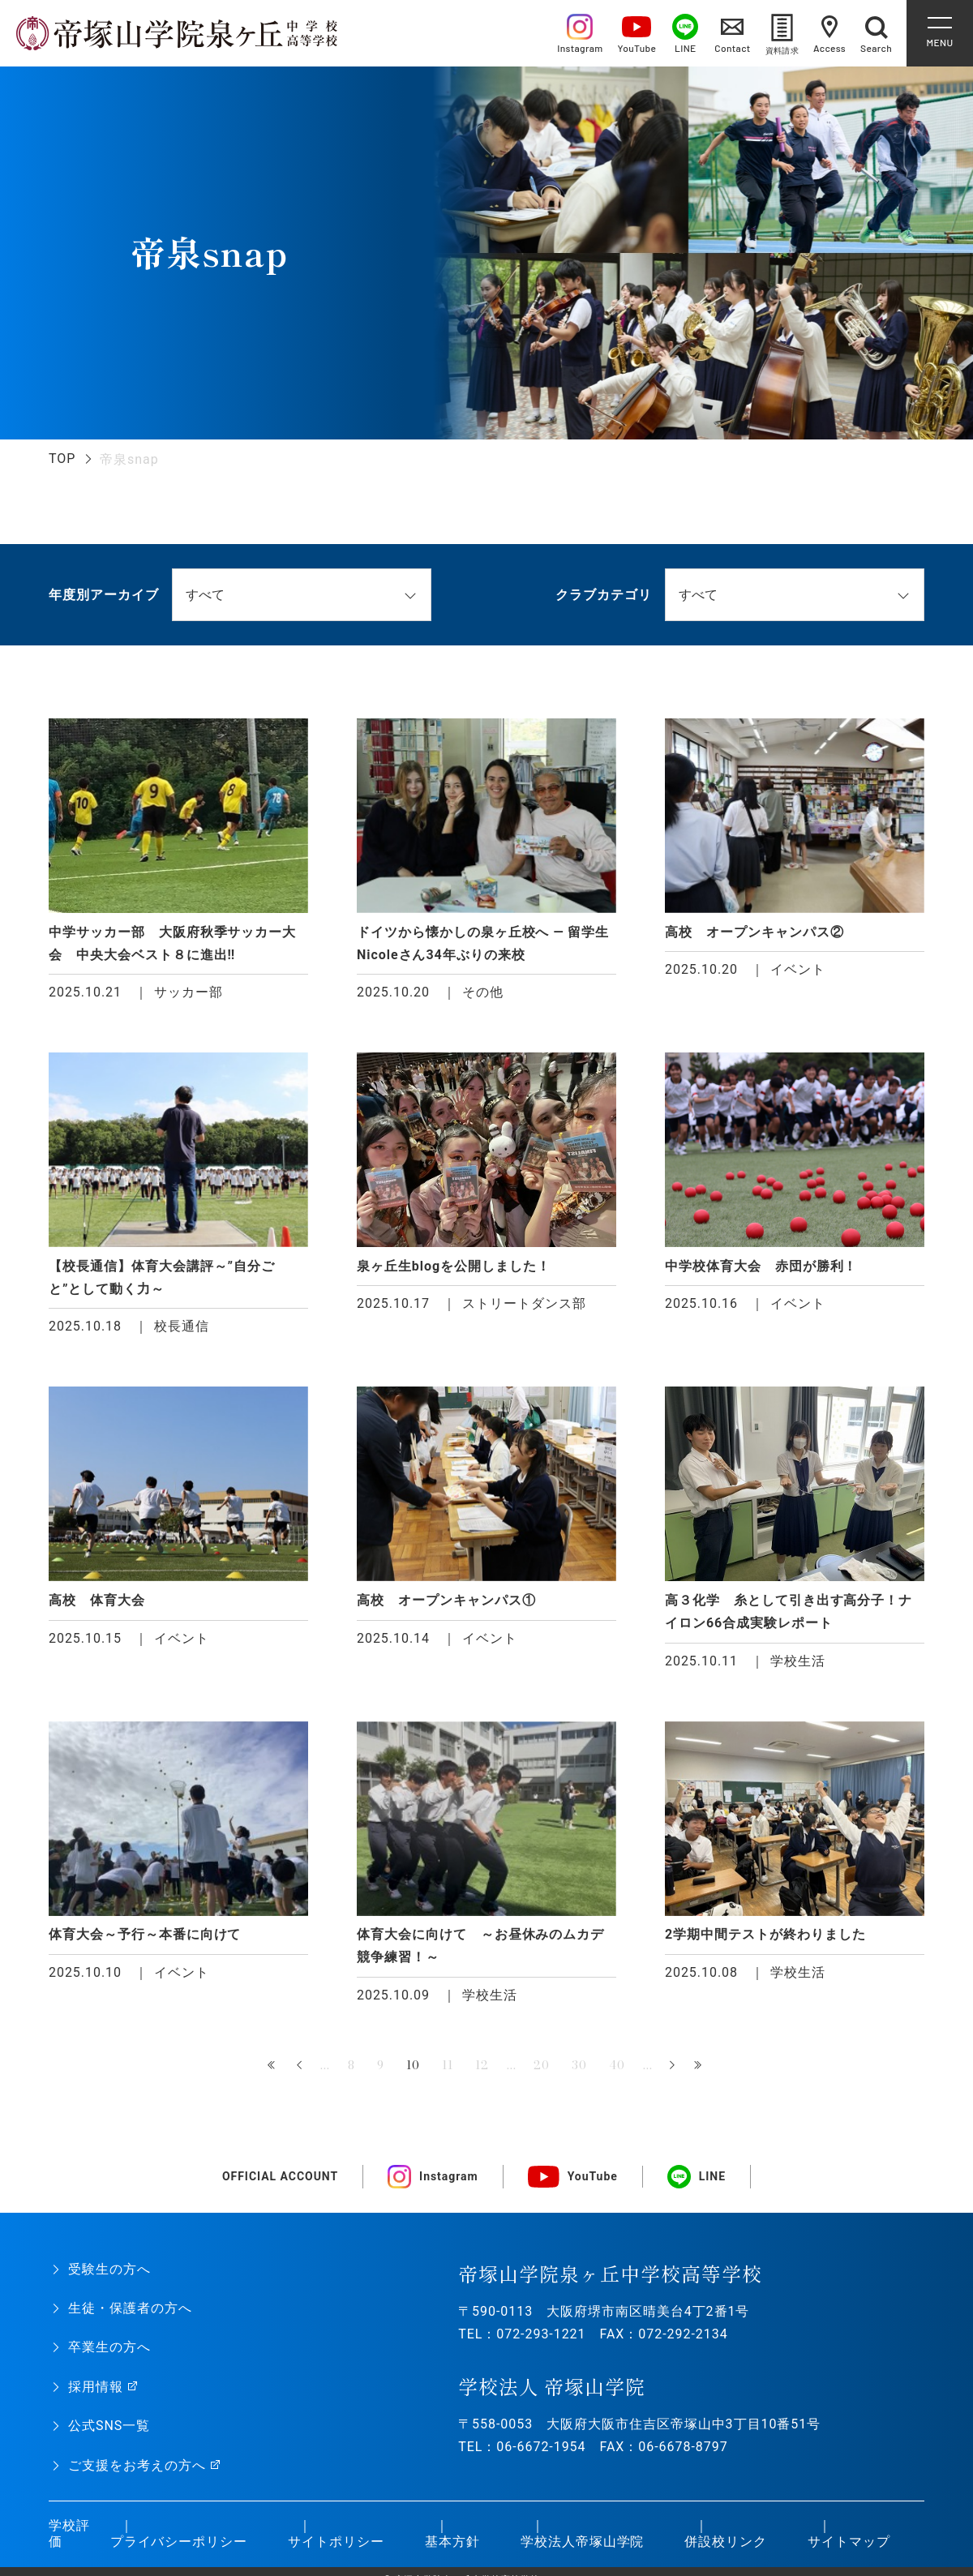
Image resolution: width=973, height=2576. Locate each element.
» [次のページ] (672, 2065)
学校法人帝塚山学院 (583, 2541)
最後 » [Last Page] (699, 2065)
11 (447, 2065)
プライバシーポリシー (179, 2541)
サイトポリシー (336, 2541)
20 (542, 2065)
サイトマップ (849, 2541)
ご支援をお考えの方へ (137, 2465)
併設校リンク (725, 2541)
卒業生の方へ (109, 2347)
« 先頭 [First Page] (273, 2065)
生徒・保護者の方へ (130, 2308)
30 (579, 2065)
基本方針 (452, 2541)
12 (482, 2065)
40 (617, 2065)
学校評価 (69, 2534)
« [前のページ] (300, 2065)
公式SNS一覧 (109, 2425)
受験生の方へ (109, 2269)
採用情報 (95, 2386)
